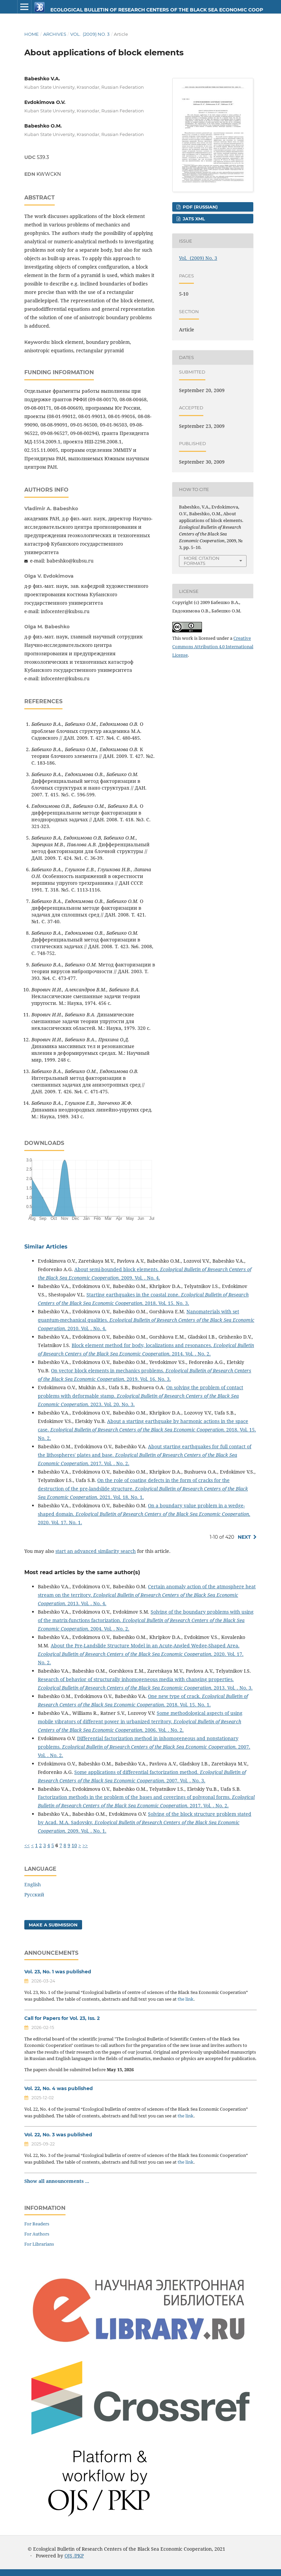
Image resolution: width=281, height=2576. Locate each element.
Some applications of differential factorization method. (137, 1772)
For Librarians (39, 2244)
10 (74, 1845)
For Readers (36, 2224)
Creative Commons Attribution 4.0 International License (212, 646)
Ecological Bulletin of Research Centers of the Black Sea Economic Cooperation (130, 10)
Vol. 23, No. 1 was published (57, 1972)
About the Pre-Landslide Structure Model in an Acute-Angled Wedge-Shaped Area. (145, 1645)
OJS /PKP (74, 2555)
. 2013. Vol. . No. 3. (145, 1687)
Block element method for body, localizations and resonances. (142, 1345)
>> (85, 1845)
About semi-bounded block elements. (117, 1269)
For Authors (36, 2234)
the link (186, 1999)
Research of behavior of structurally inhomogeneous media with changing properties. (136, 1679)
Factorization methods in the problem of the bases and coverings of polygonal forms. (135, 1797)
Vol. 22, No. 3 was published (58, 2135)
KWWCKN (48, 174)
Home (31, 34)
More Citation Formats (202, 560)
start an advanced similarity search (95, 1551)
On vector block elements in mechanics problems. (108, 1370)
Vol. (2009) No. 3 (89, 34)
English (32, 1884)
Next (244, 1537)
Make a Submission (53, 1924)
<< (27, 1845)
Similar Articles (46, 1246)
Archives (54, 34)
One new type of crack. (175, 1696)
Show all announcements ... (56, 2181)
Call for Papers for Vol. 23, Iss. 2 (62, 2018)
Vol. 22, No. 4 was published (58, 2088)
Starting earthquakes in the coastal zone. (133, 1294)
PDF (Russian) (199, 207)
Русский (34, 1894)
